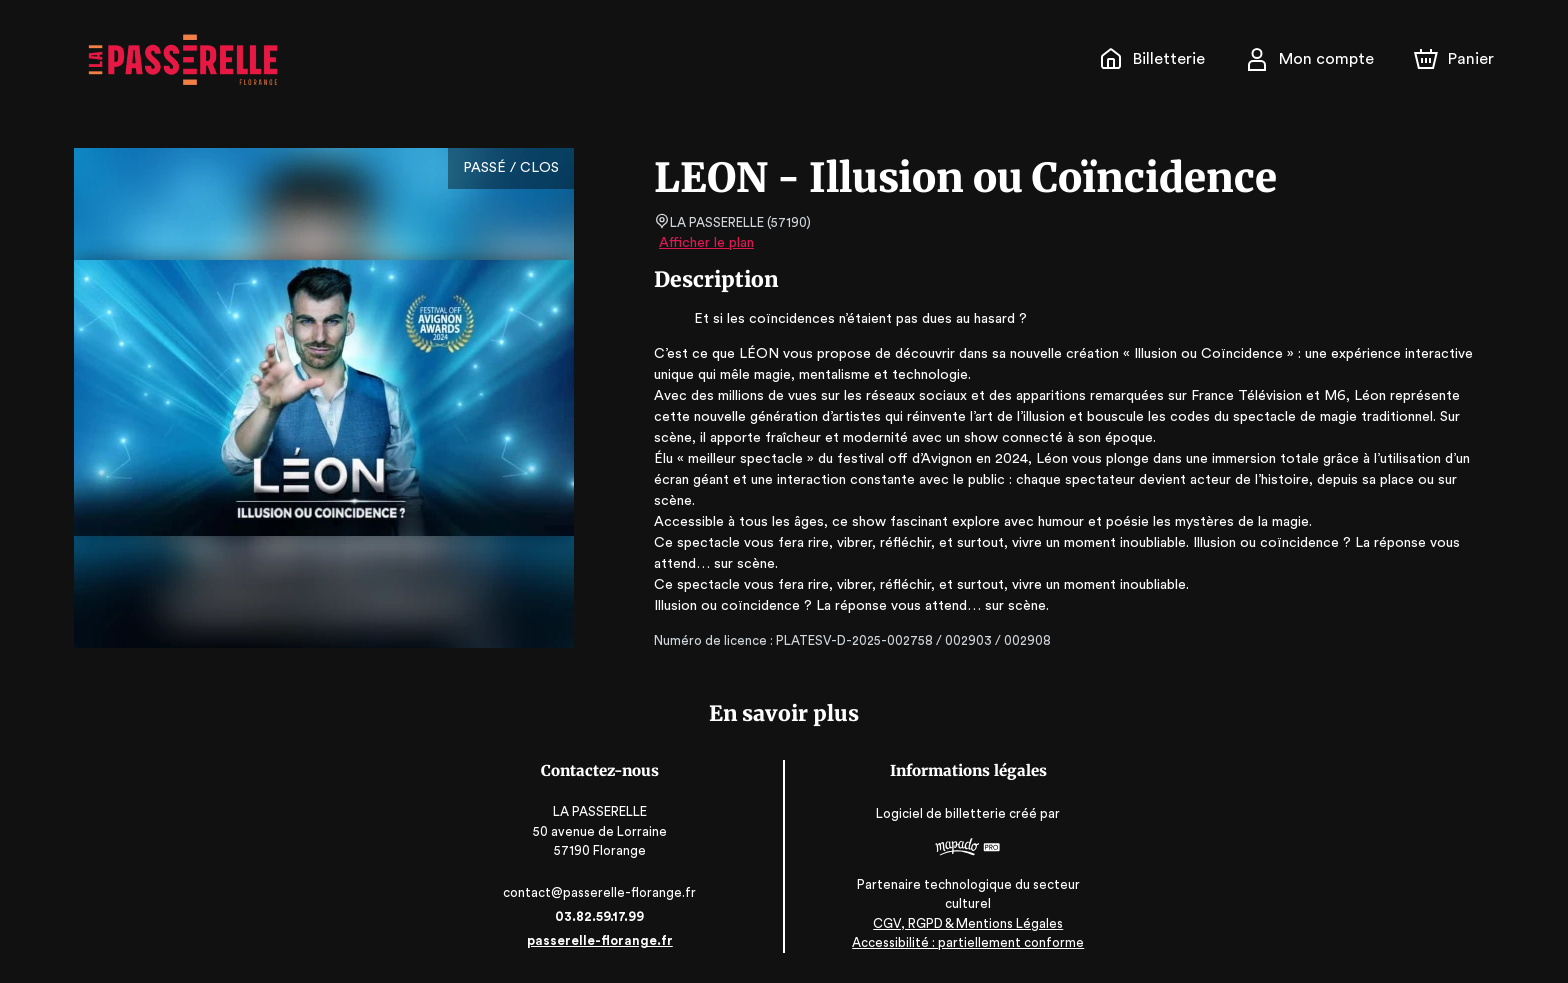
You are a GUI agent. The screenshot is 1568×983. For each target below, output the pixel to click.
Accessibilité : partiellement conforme (964, 942)
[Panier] (1454, 59)
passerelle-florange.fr (604, 940)
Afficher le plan (705, 243)
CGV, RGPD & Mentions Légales (965, 923)
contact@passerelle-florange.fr (603, 892)
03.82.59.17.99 (603, 916)
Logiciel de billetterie (939, 814)
